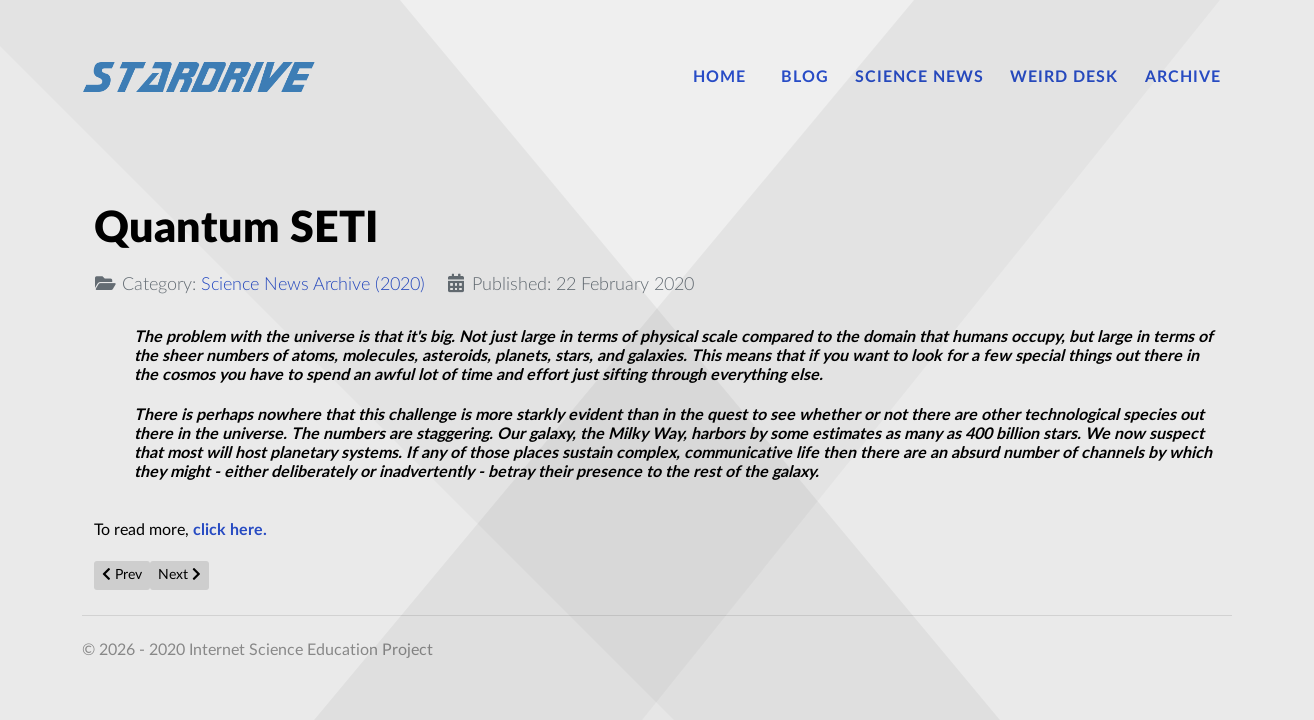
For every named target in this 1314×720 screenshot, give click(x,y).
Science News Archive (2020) (313, 284)
